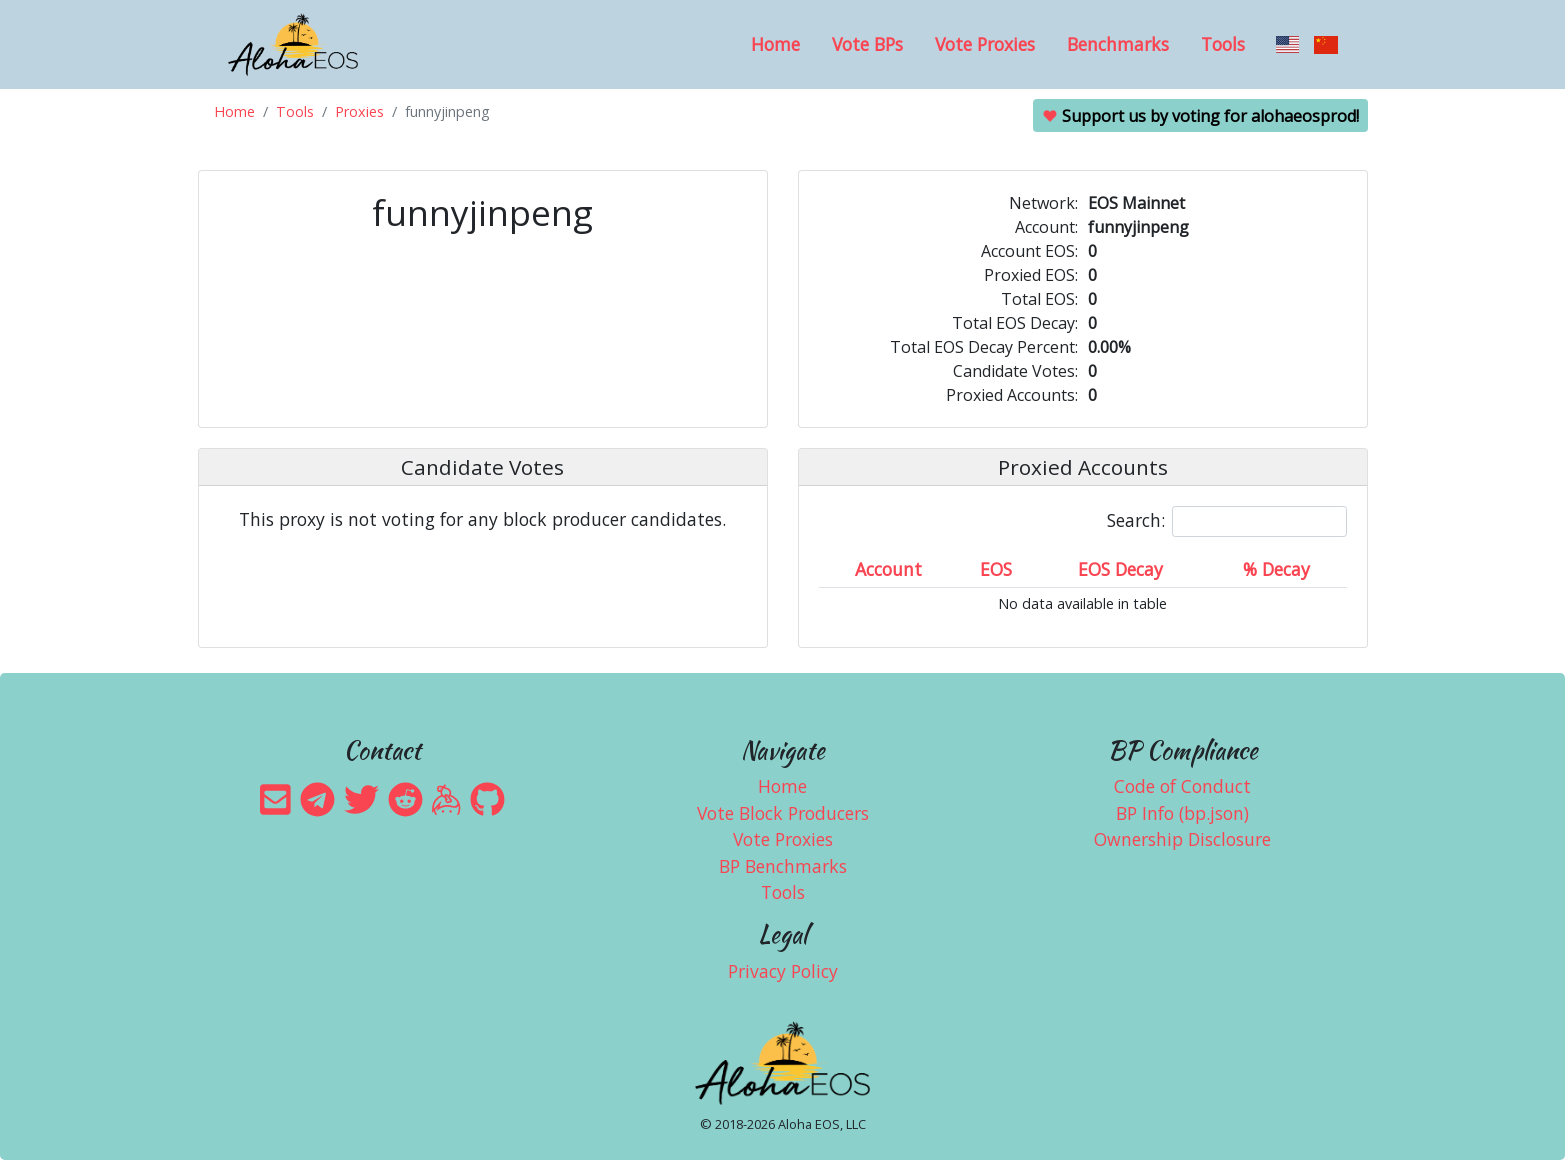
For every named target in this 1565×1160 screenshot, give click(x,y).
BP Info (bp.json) (1182, 813)
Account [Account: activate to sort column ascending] (888, 569)
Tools (1223, 44)
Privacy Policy (783, 971)
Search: (1227, 521)
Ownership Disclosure (1182, 839)
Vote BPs (867, 44)
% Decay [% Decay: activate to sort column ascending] (1276, 569)
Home (775, 44)
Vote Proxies (985, 44)
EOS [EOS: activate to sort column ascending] (996, 569)
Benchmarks (1118, 44)
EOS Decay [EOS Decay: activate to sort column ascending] (1120, 569)
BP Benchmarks (783, 866)
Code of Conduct (1182, 786)
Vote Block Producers (783, 813)
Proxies (359, 111)
